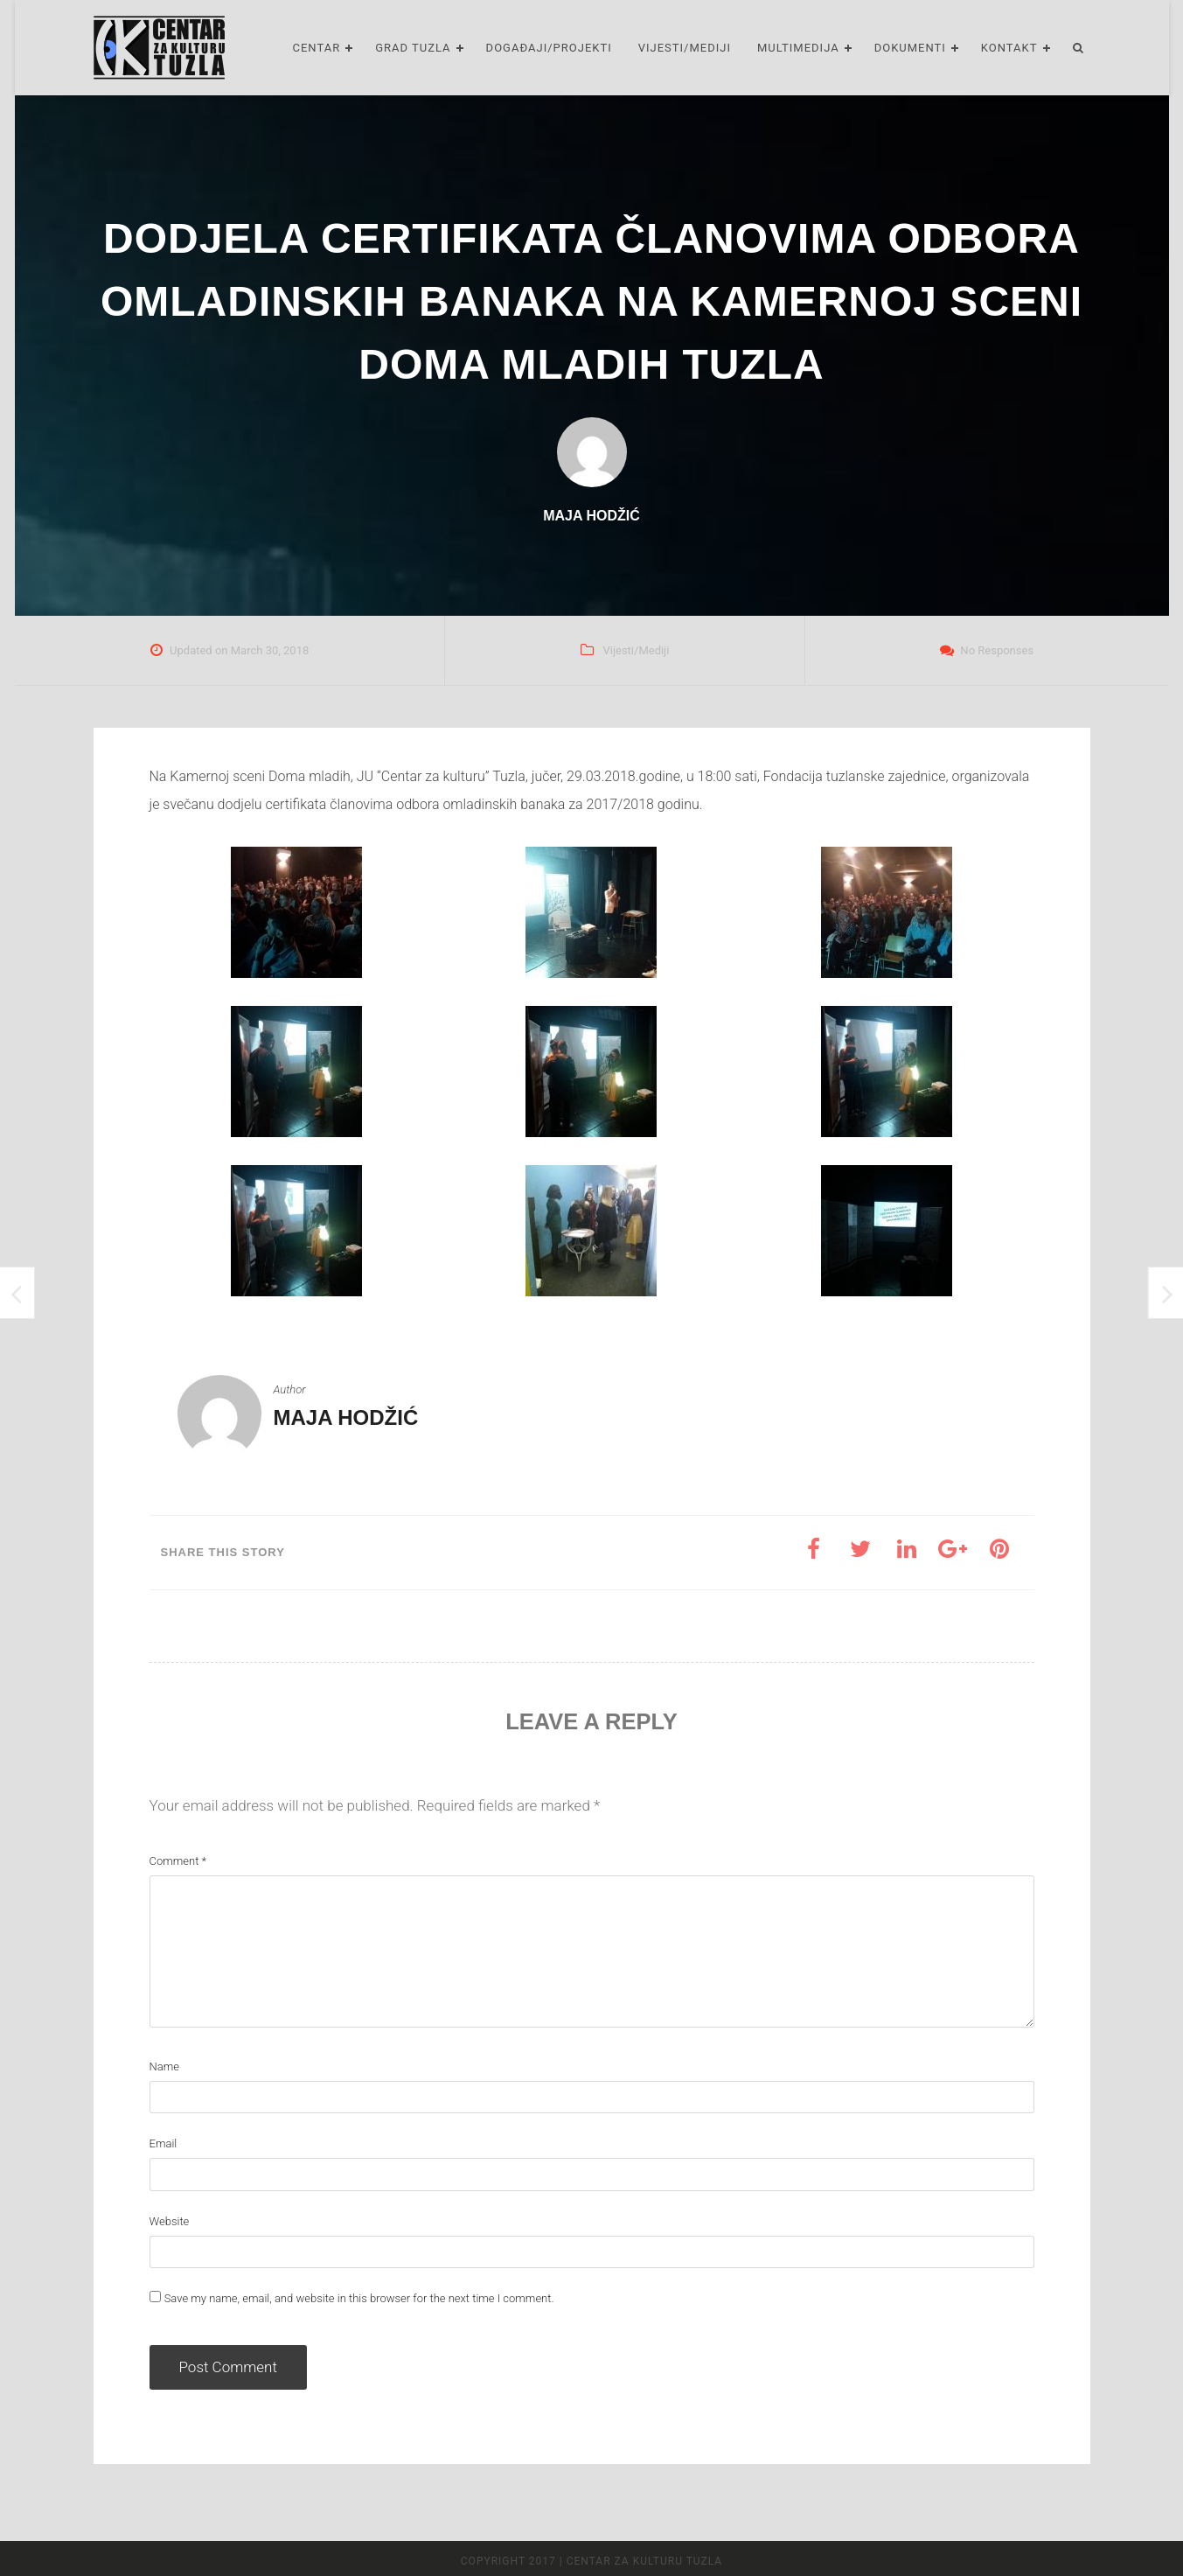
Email (163, 2143)
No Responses (996, 650)
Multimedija (798, 47)
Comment (178, 1860)
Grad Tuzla (412, 47)
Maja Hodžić (346, 1417)
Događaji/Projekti (549, 47)
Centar (316, 47)
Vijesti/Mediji (684, 47)
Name (164, 2066)
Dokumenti (910, 47)
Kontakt (1009, 47)
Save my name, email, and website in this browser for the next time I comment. (359, 2298)
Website (170, 2221)
